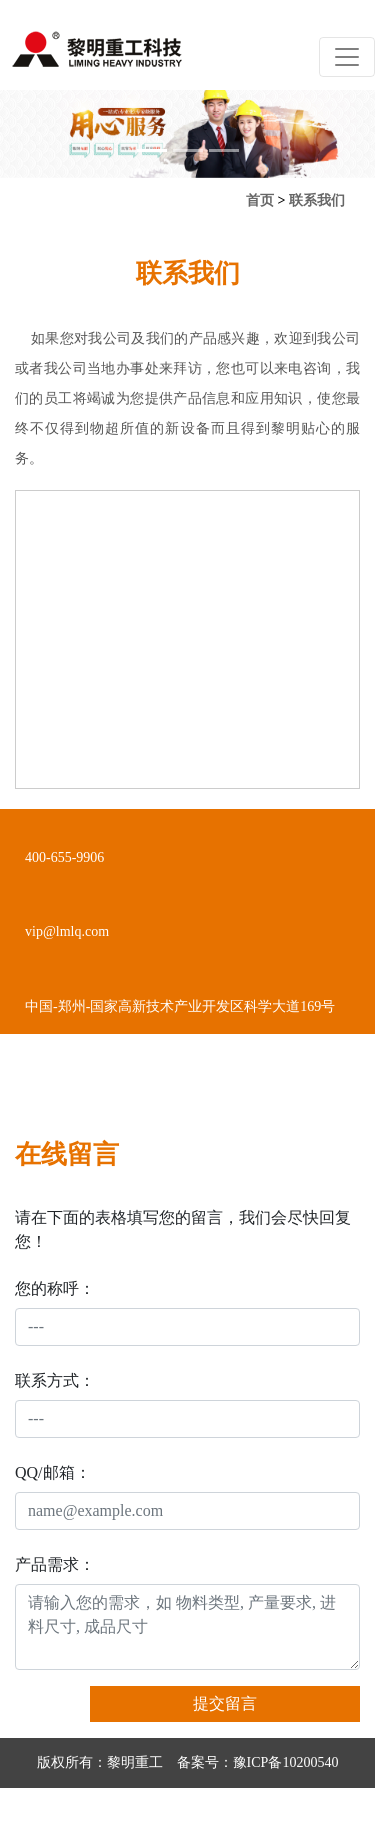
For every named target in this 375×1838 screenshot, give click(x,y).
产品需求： (55, 1564)
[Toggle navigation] (347, 57)
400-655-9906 (64, 857)
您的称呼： (55, 1288)
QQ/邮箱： (53, 1472)
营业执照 (174, 1812)
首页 (260, 200)
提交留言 (225, 1703)
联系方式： (55, 1380)
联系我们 (317, 200)
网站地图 (237, 1812)
